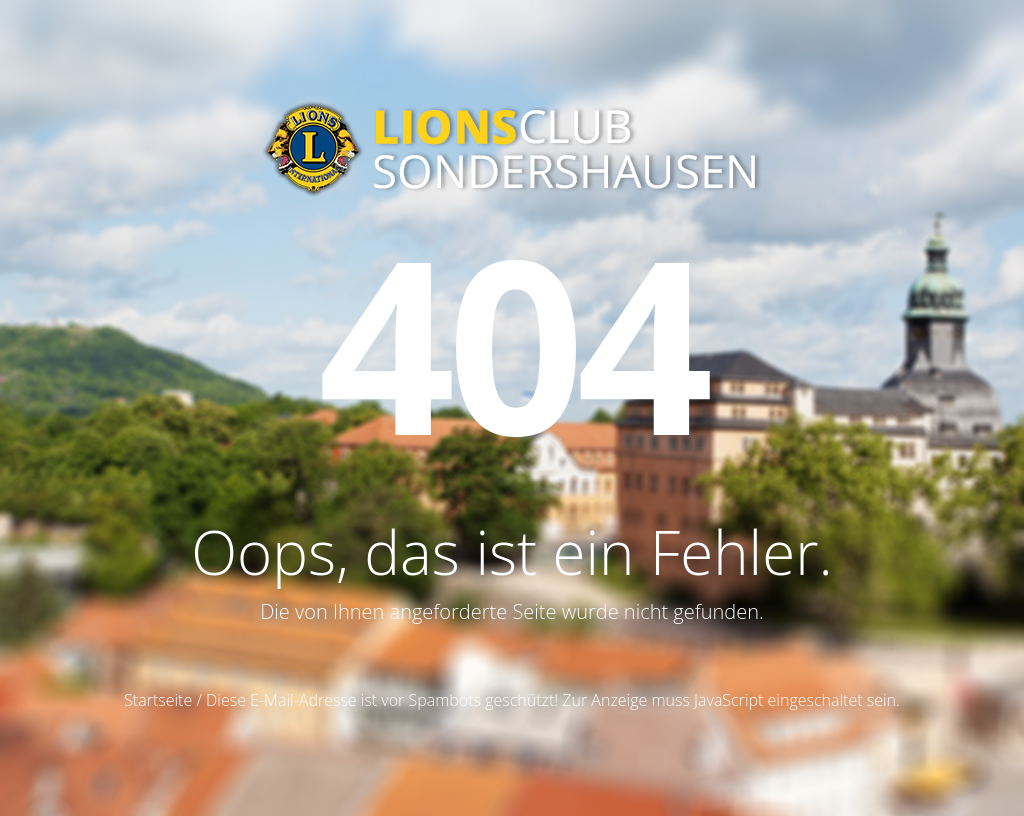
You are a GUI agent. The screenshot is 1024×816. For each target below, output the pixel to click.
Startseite (158, 700)
